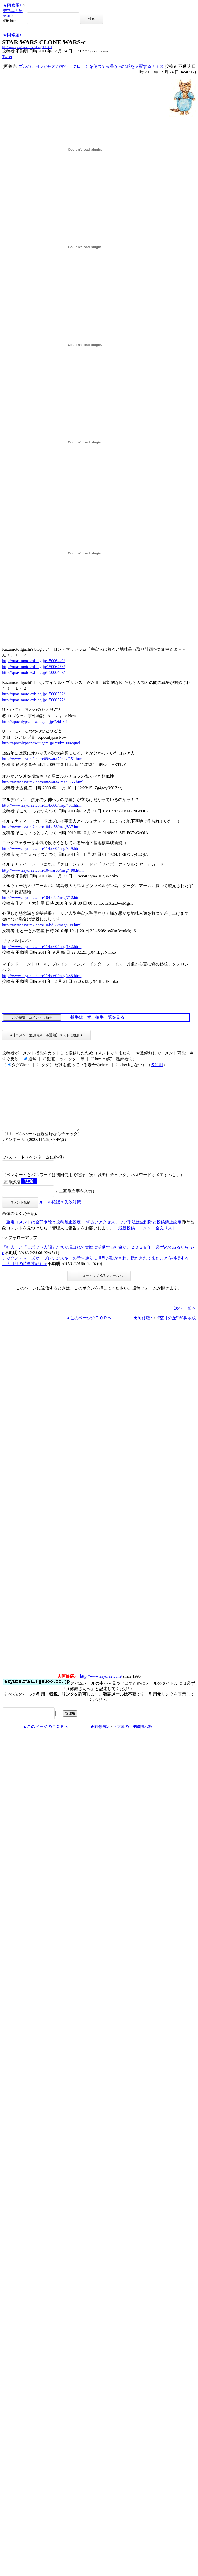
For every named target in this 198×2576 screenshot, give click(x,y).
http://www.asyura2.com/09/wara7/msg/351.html (42, 759)
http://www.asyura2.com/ (101, 1688)
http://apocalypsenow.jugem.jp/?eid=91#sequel (41, 743)
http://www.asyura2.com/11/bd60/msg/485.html (41, 975)
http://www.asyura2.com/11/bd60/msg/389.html (41, 848)
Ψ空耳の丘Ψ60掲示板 (176, 1330)
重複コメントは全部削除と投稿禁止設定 (43, 1234)
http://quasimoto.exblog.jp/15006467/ (33, 672)
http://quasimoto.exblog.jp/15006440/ (33, 660)
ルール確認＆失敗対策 (60, 1214)
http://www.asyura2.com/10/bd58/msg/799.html (42, 925)
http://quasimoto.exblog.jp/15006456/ (33, 666)
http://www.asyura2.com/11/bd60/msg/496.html (27, 47)
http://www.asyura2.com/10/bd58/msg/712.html (42, 897)
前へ (192, 1320)
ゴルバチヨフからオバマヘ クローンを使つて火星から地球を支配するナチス (91, 66)
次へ (178, 1320)
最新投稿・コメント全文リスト (147, 1240)
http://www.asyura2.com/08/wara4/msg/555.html (42, 782)
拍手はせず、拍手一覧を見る (97, 1017)
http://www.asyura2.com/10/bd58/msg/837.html (42, 827)
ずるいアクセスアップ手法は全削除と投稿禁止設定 (133, 1234)
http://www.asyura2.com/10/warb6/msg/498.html (43, 870)
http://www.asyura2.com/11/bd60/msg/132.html (41, 946)
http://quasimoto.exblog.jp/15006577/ (33, 700)
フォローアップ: (23, 1250)
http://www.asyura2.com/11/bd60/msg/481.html (41, 805)
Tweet (7, 57)
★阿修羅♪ (12, 5)
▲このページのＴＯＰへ (89, 1330)
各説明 (157, 1064)
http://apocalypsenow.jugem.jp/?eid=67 (34, 721)
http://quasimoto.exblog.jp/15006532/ (33, 694)
